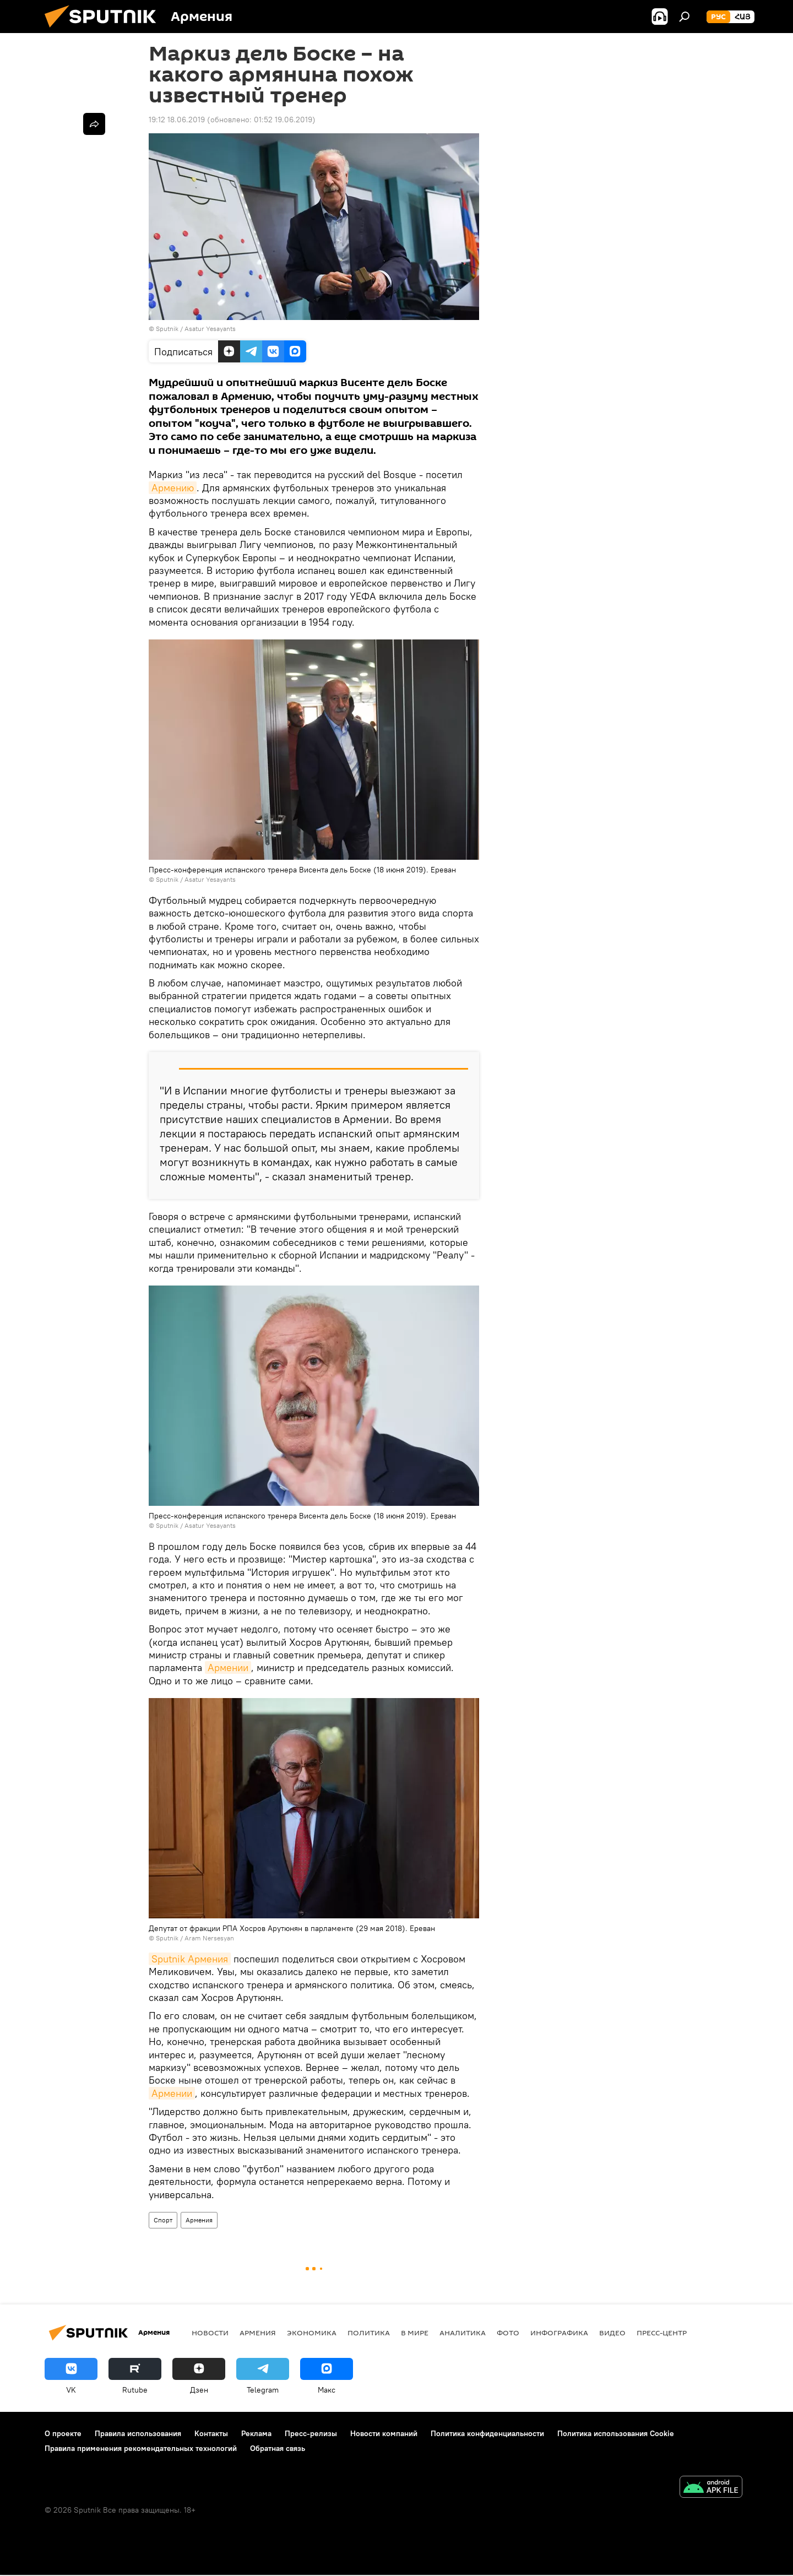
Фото (508, 2333)
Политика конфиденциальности (487, 2433)
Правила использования (138, 2433)
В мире (414, 2333)
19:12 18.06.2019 (177, 119)
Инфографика (559, 2333)
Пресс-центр (662, 2333)
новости (210, 2333)
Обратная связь (277, 2448)
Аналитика (462, 2333)
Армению (172, 487)
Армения (199, 2220)
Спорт (163, 2220)
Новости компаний (383, 2433)
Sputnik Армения (189, 1959)
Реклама (256, 2433)
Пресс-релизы (311, 2433)
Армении (228, 1667)
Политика (368, 2333)
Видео (612, 2333)
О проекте (63, 2433)
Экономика (311, 2333)
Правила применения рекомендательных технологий (141, 2448)
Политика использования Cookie (615, 2433)
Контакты (211, 2433)
